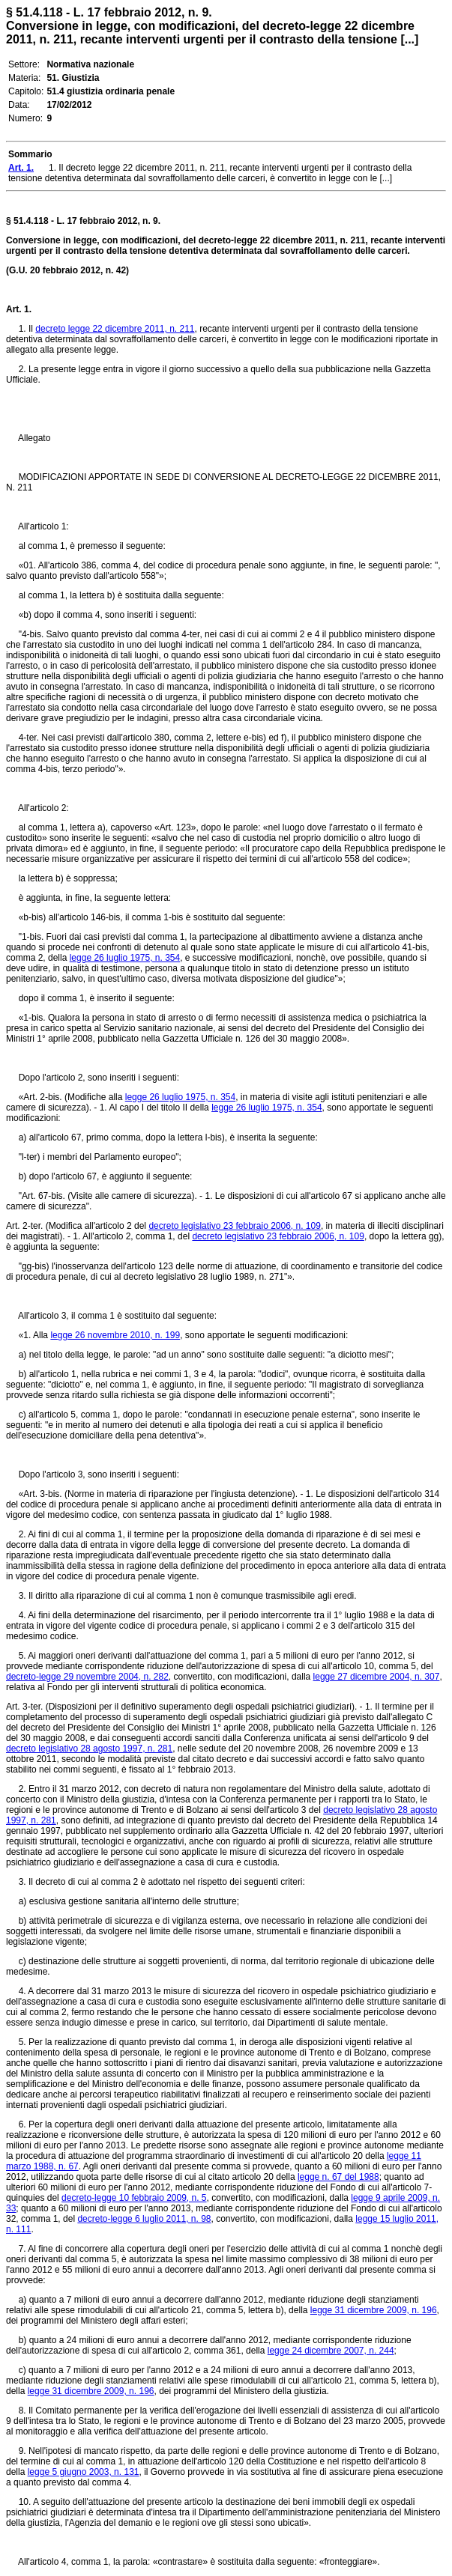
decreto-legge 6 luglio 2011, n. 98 (144, 2219)
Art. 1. (18, 309)
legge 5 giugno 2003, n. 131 (83, 2472)
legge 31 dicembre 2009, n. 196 (373, 2310)
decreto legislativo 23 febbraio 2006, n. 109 (234, 1226)
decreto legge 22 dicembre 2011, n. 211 (114, 328)
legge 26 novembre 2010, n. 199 (115, 1335)
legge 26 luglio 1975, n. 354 (125, 958)
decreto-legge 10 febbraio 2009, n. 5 (133, 2198)
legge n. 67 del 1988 (338, 2177)
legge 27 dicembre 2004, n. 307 (376, 1676)
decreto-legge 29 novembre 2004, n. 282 (87, 1676)
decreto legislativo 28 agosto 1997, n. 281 (89, 1748)
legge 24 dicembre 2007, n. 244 (331, 2350)
